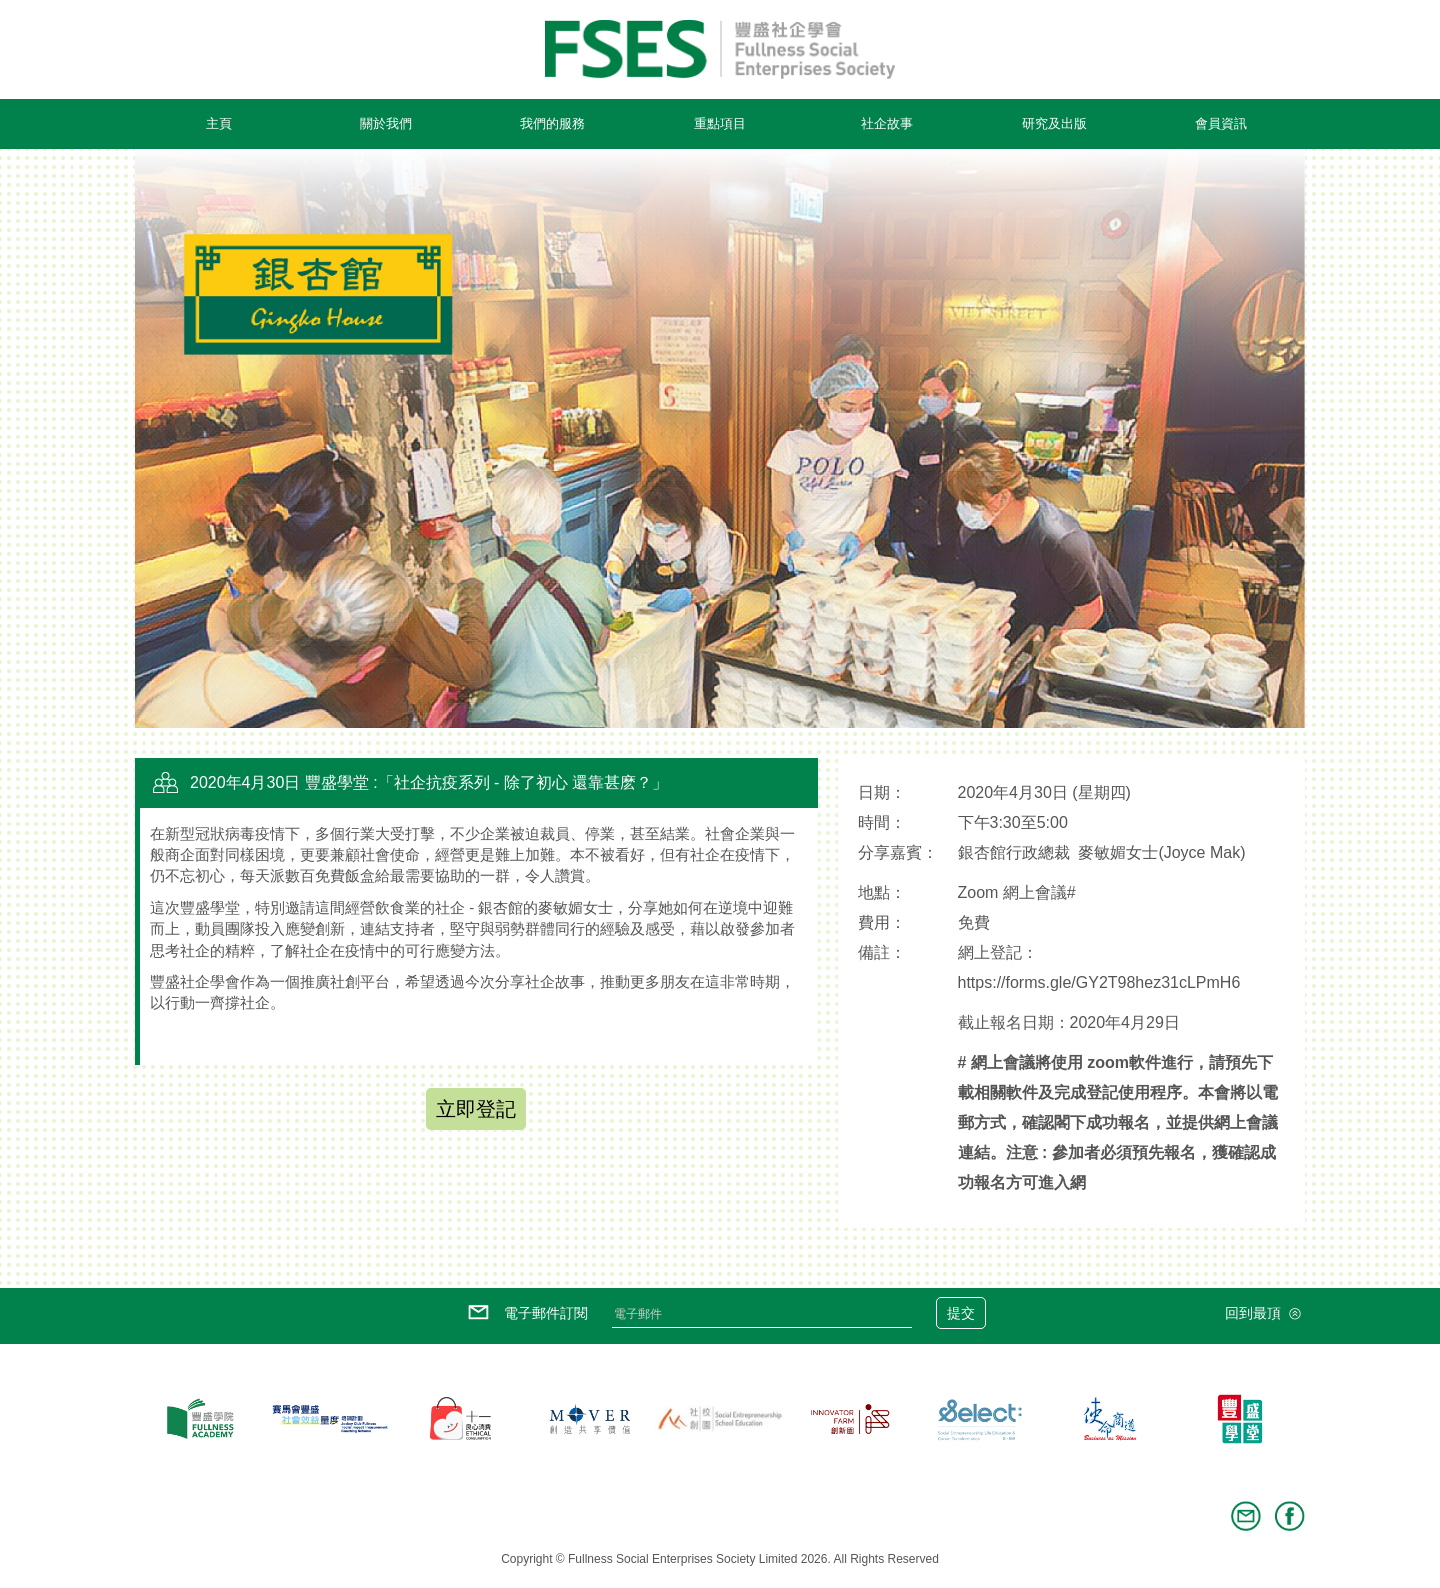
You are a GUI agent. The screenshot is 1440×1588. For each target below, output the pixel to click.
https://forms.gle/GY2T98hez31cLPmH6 (1099, 982)
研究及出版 (1054, 123)
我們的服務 (552, 123)
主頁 (219, 123)
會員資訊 (1221, 123)
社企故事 (887, 123)
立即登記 (476, 1109)
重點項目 (720, 123)
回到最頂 (1265, 1314)
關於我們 (386, 123)
